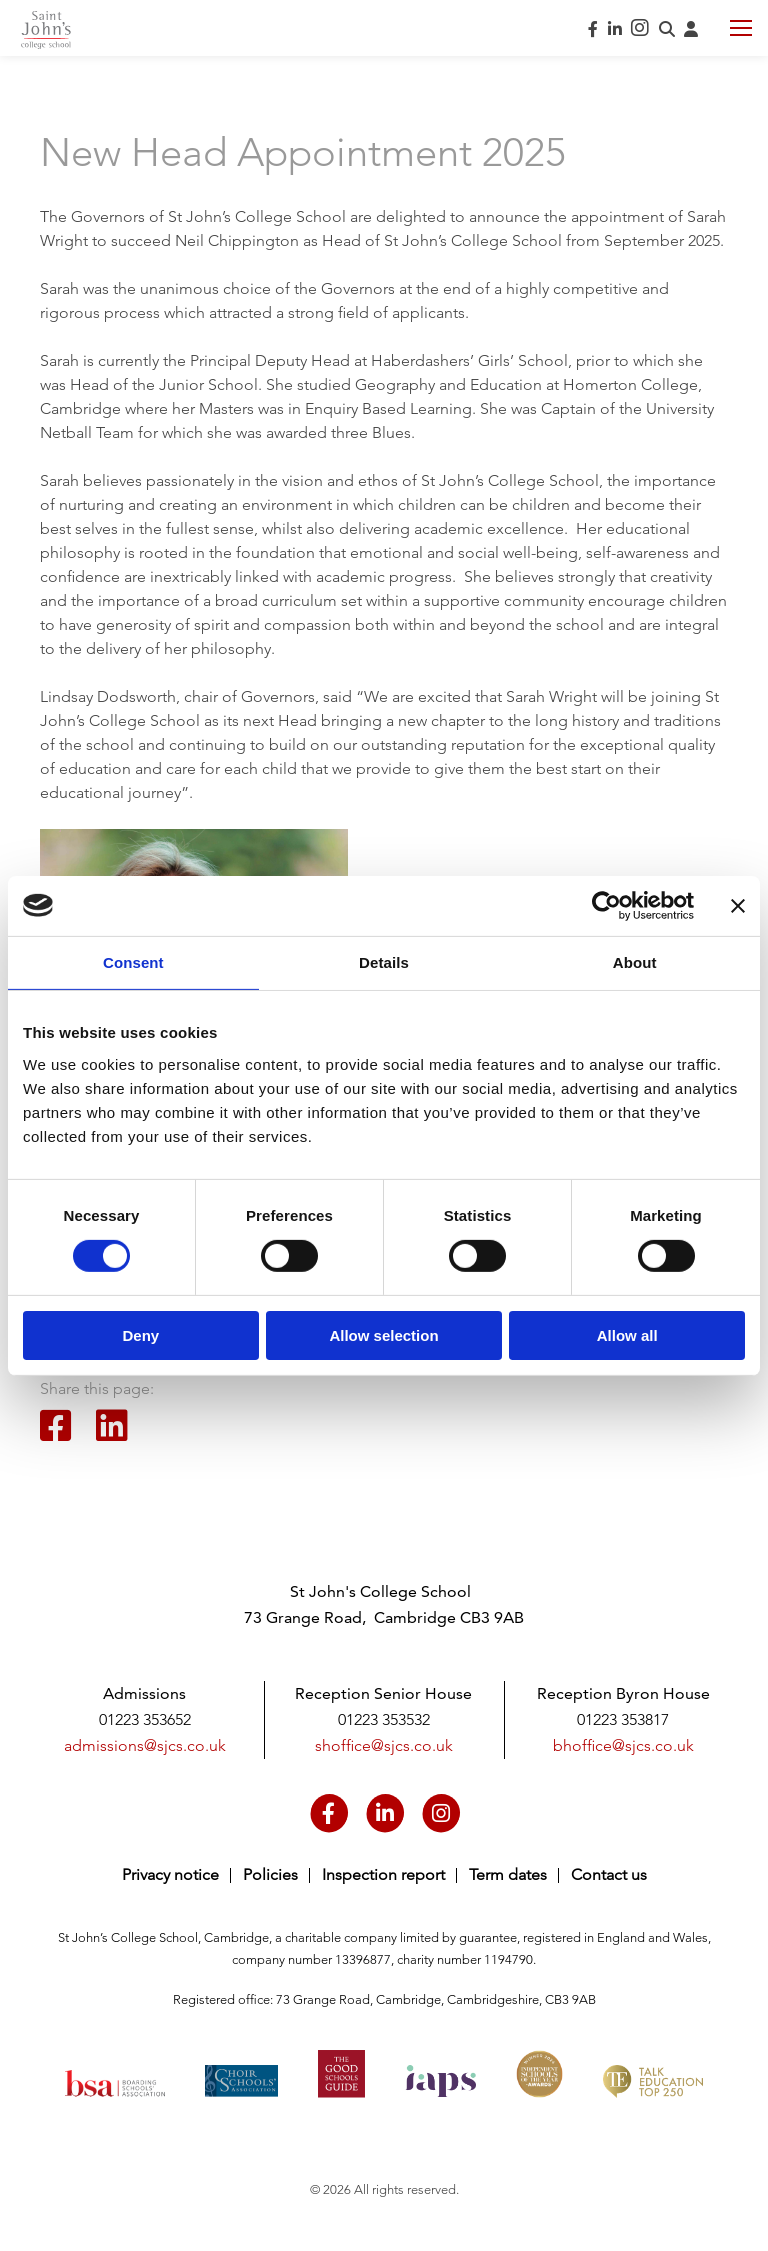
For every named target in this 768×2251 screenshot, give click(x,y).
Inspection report (383, 1874)
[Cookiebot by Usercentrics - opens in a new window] (606, 905)
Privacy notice (170, 1874)
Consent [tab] (133, 961)
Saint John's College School (46, 29)
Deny (140, 1335)
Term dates (508, 1874)
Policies (270, 1874)
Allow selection (383, 1335)
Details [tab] (384, 961)
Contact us (609, 1874)
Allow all (627, 1335)
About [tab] (635, 961)
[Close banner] (738, 905)
